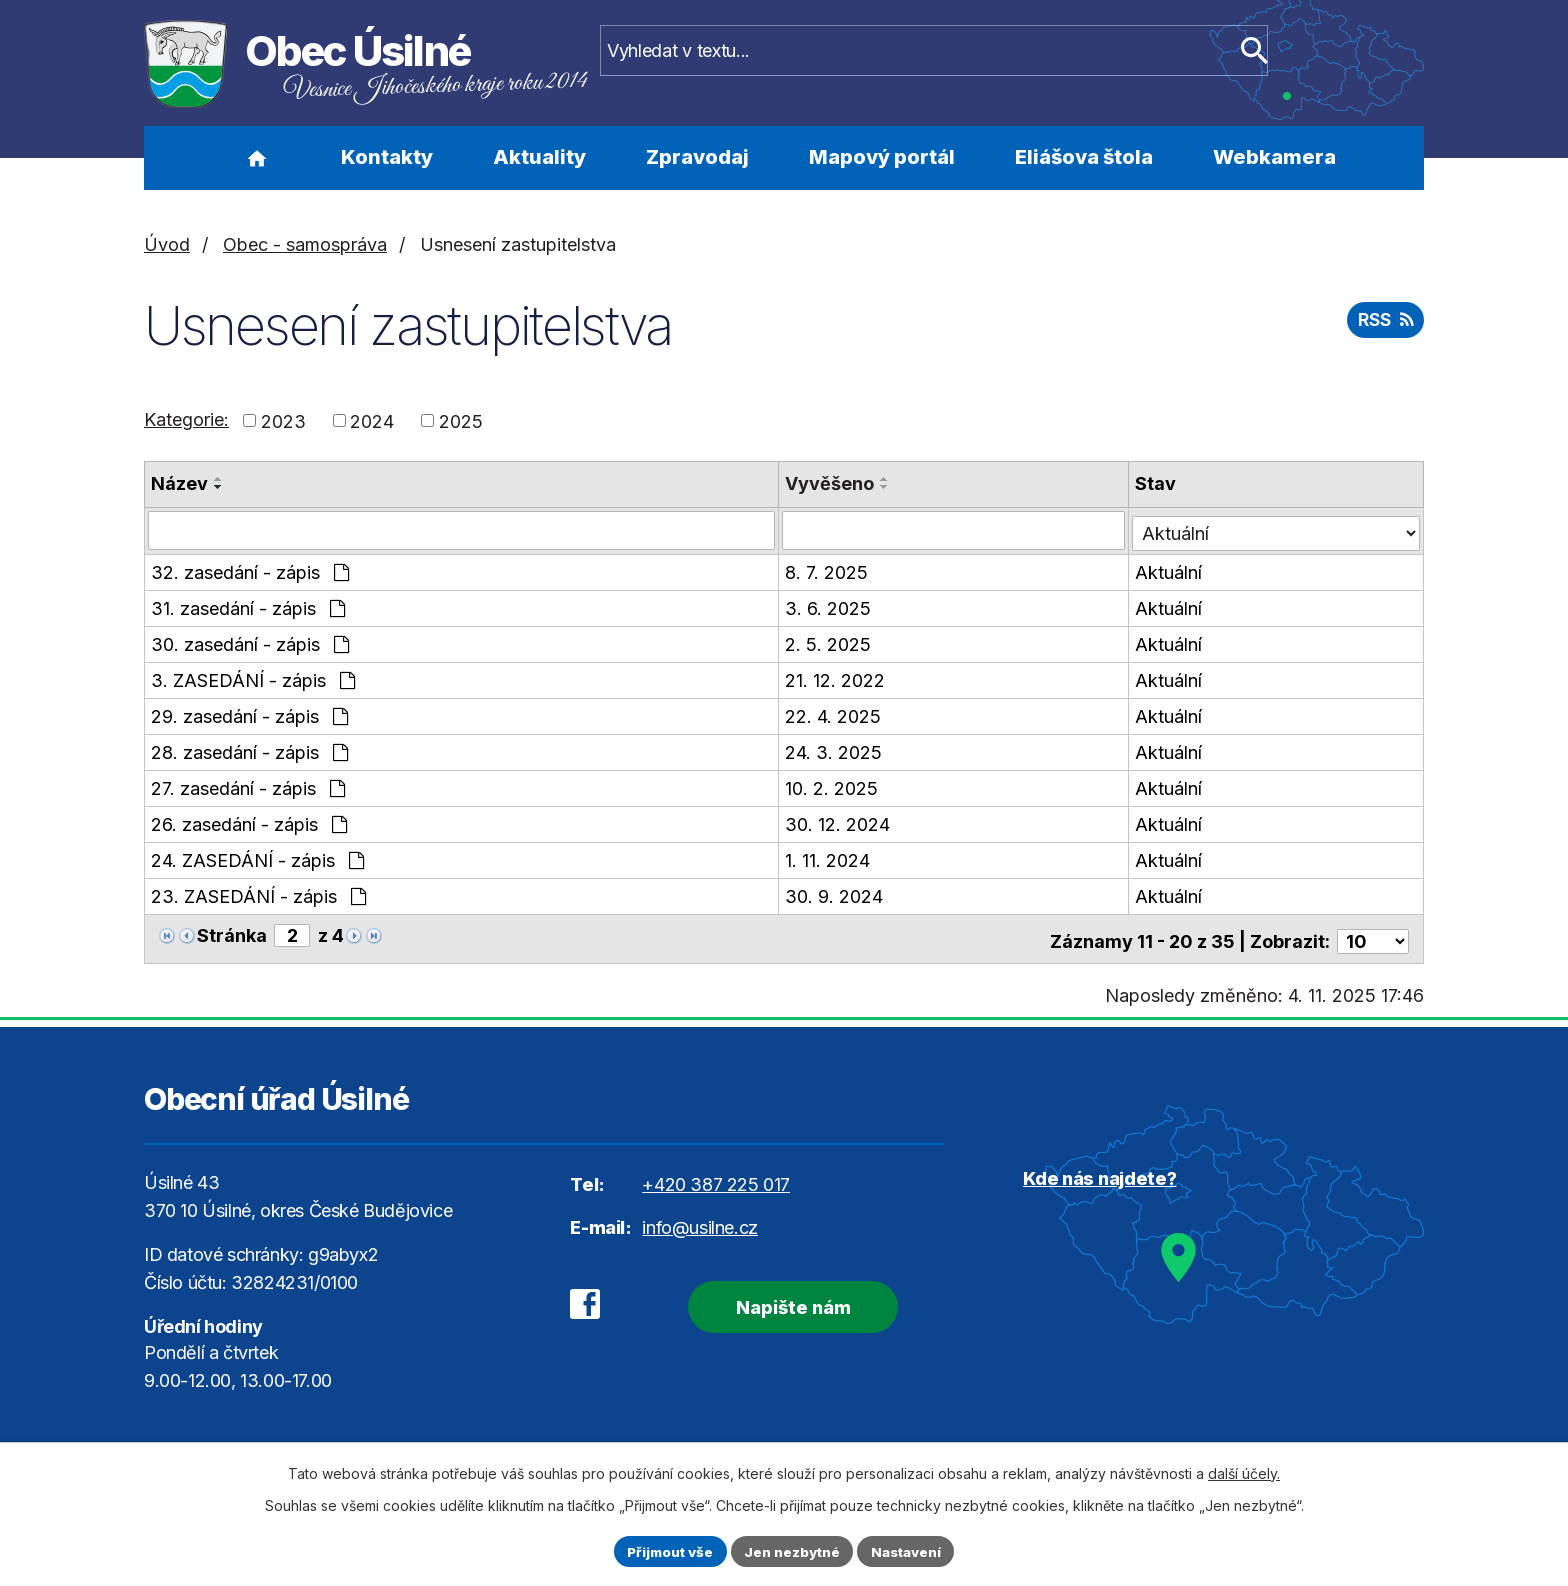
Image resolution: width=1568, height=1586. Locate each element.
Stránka (232, 933)
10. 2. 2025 (832, 786)
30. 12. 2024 (838, 822)
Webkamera (1274, 157)
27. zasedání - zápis (248, 786)
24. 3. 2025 (834, 750)
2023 (283, 420)
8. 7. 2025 (827, 570)
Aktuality (539, 157)
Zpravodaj (697, 157)
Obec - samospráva (305, 244)
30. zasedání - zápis (250, 642)
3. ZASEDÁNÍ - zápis (253, 678)
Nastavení (911, 1550)
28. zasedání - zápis (249, 750)
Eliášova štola (1084, 157)
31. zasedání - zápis (248, 606)
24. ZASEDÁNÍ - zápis (257, 858)
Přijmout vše (665, 1550)
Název (179, 483)
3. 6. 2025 (829, 606)
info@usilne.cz (699, 1219)
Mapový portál (882, 157)
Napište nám (781, 1297)
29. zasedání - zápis (249, 714)
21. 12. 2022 (836, 678)
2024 (372, 420)
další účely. (1244, 1471)
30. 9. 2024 (835, 894)
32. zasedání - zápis (250, 570)
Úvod (256, 158)
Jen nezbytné (792, 1550)
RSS (1383, 323)
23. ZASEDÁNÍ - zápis (258, 894)
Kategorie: (186, 419)
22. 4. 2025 (834, 714)
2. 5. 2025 (829, 642)
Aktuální (1170, 570)
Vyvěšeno (830, 483)
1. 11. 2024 (828, 858)
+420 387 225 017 (716, 1176)
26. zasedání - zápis (249, 822)
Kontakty (387, 157)
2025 (461, 420)
